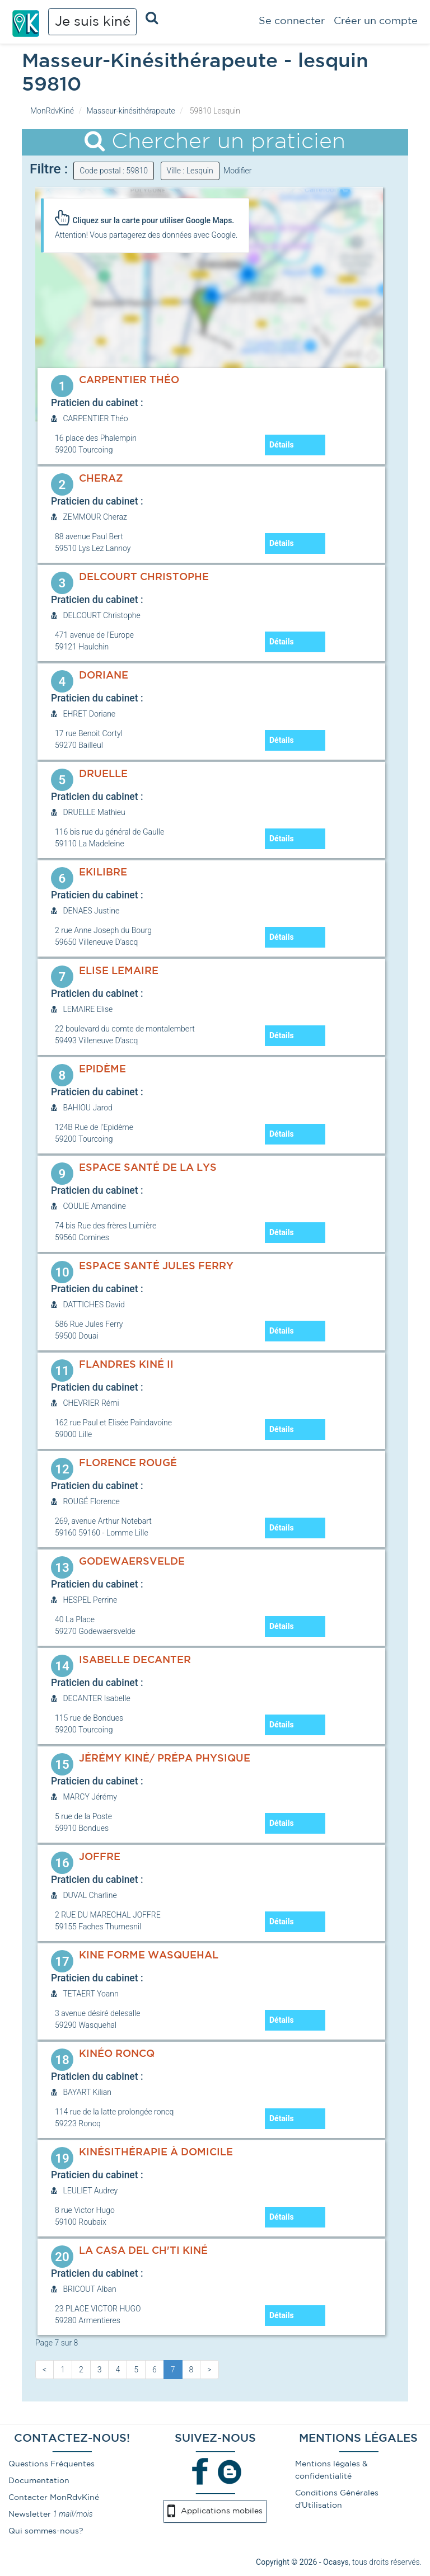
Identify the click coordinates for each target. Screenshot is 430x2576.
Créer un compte (376, 21)
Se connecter (292, 21)
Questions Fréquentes (51, 2464)
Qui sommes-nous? (45, 2531)
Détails (281, 444)
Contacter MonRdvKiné (53, 2497)
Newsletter (29, 2514)
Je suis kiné (92, 22)
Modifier (237, 170)
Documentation (38, 2481)
